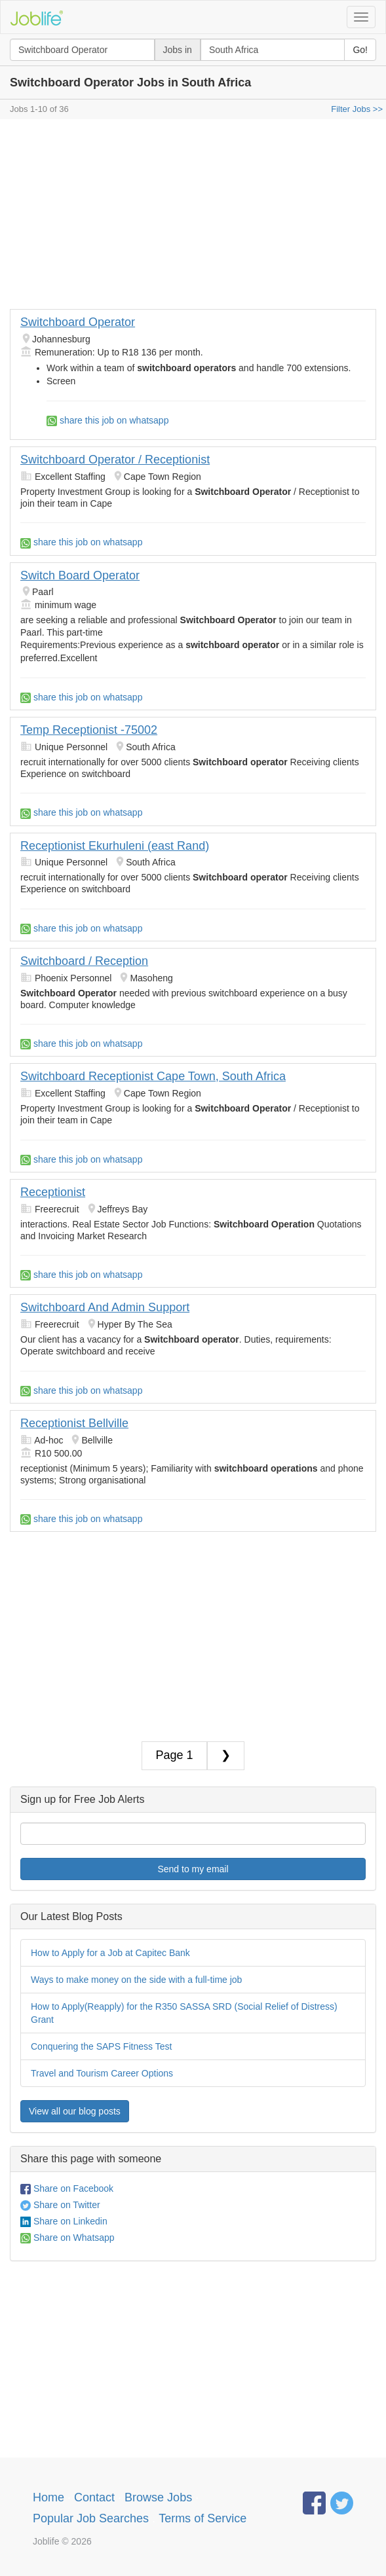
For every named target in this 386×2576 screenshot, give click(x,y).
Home (48, 2497)
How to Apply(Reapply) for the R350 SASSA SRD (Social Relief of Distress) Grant (184, 2013)
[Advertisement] (193, 217)
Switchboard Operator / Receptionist (115, 459)
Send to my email (192, 1869)
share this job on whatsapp (107, 420)
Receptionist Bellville (74, 1423)
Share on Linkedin (63, 2221)
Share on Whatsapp (67, 2237)
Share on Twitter (60, 2205)
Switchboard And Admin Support (104, 1307)
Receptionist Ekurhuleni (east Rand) (114, 845)
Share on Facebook (66, 2188)
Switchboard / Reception (84, 961)
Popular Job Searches (91, 2518)
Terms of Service (202, 2518)
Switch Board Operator (80, 575)
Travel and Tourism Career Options (102, 2073)
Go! (360, 50)
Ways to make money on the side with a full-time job (136, 1979)
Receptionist (52, 1192)
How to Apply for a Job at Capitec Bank (110, 1953)
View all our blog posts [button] (75, 2111)
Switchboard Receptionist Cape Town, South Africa (153, 1076)
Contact (94, 2497)
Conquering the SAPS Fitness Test (101, 2046)
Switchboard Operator (77, 322)
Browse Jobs (158, 2497)
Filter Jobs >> (357, 109)
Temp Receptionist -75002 (88, 729)
